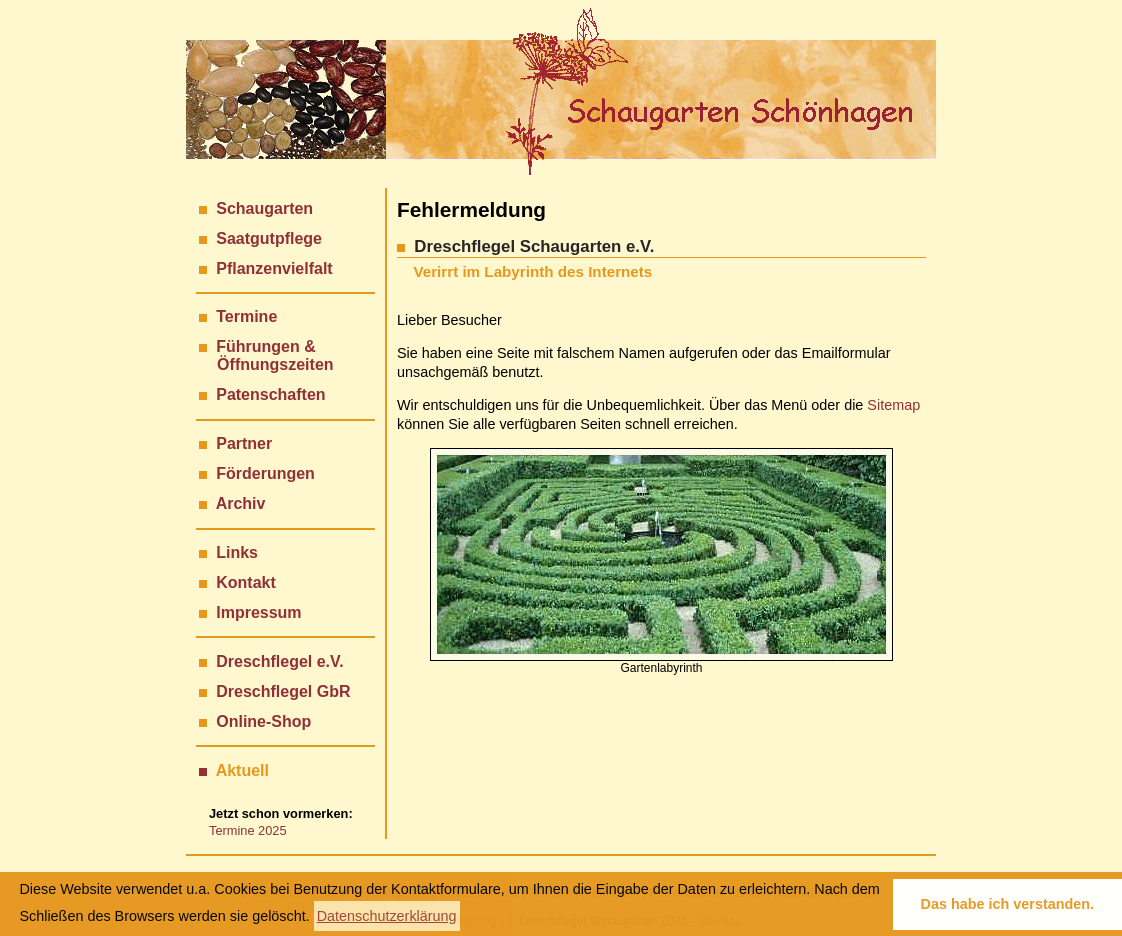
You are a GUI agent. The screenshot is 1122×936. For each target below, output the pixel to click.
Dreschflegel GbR (283, 691)
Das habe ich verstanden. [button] (1008, 904)
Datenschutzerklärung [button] (387, 916)
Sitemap (893, 405)
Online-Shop (263, 721)
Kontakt (246, 582)
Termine (246, 316)
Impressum (258, 612)
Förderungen (265, 473)
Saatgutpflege (269, 238)
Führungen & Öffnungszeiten (266, 355)
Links (237, 552)
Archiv (241, 503)
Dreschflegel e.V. (279, 661)
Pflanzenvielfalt (274, 268)
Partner (244, 443)
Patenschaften (270, 394)
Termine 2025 (248, 830)
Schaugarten (264, 208)
